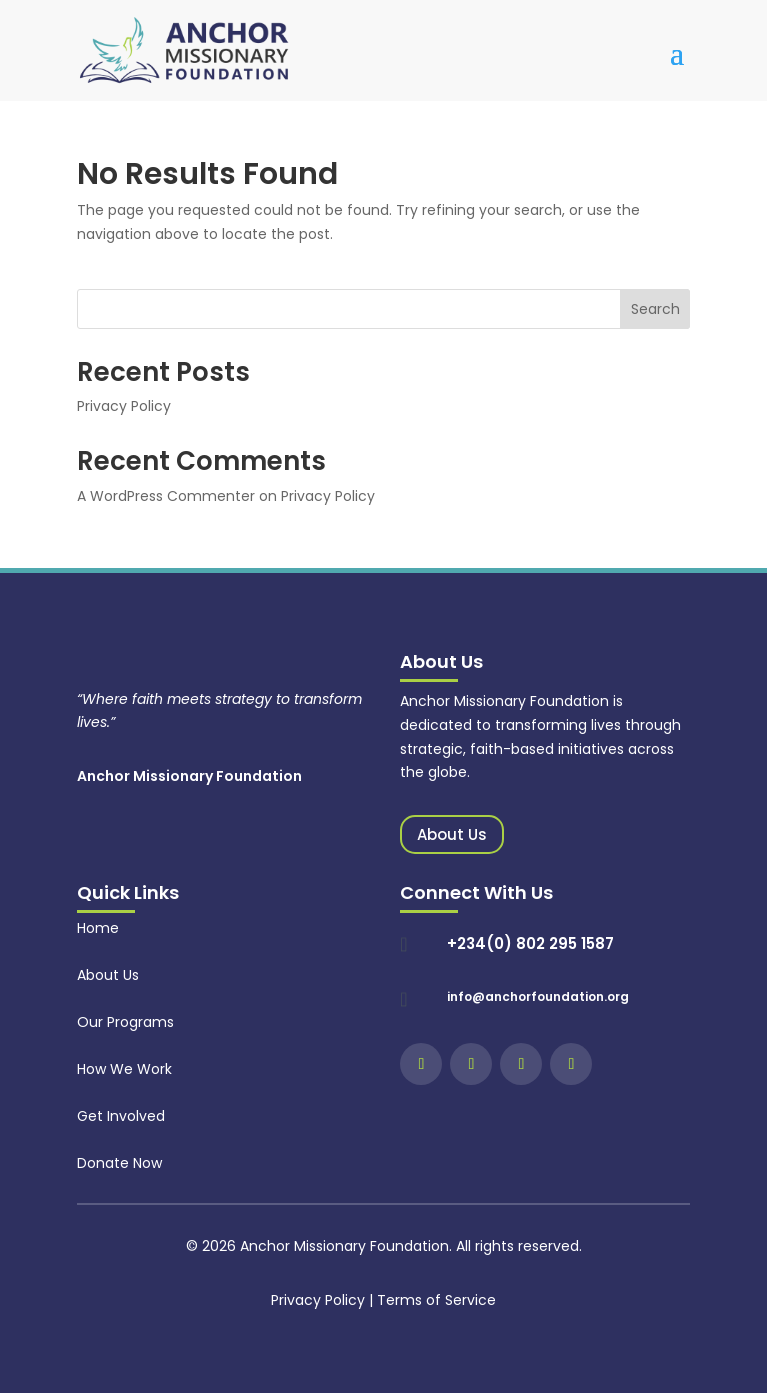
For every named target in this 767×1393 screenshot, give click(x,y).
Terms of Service (436, 1300)
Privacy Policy (124, 406)
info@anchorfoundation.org (538, 996)
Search (655, 309)
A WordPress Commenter (166, 496)
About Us (452, 834)
